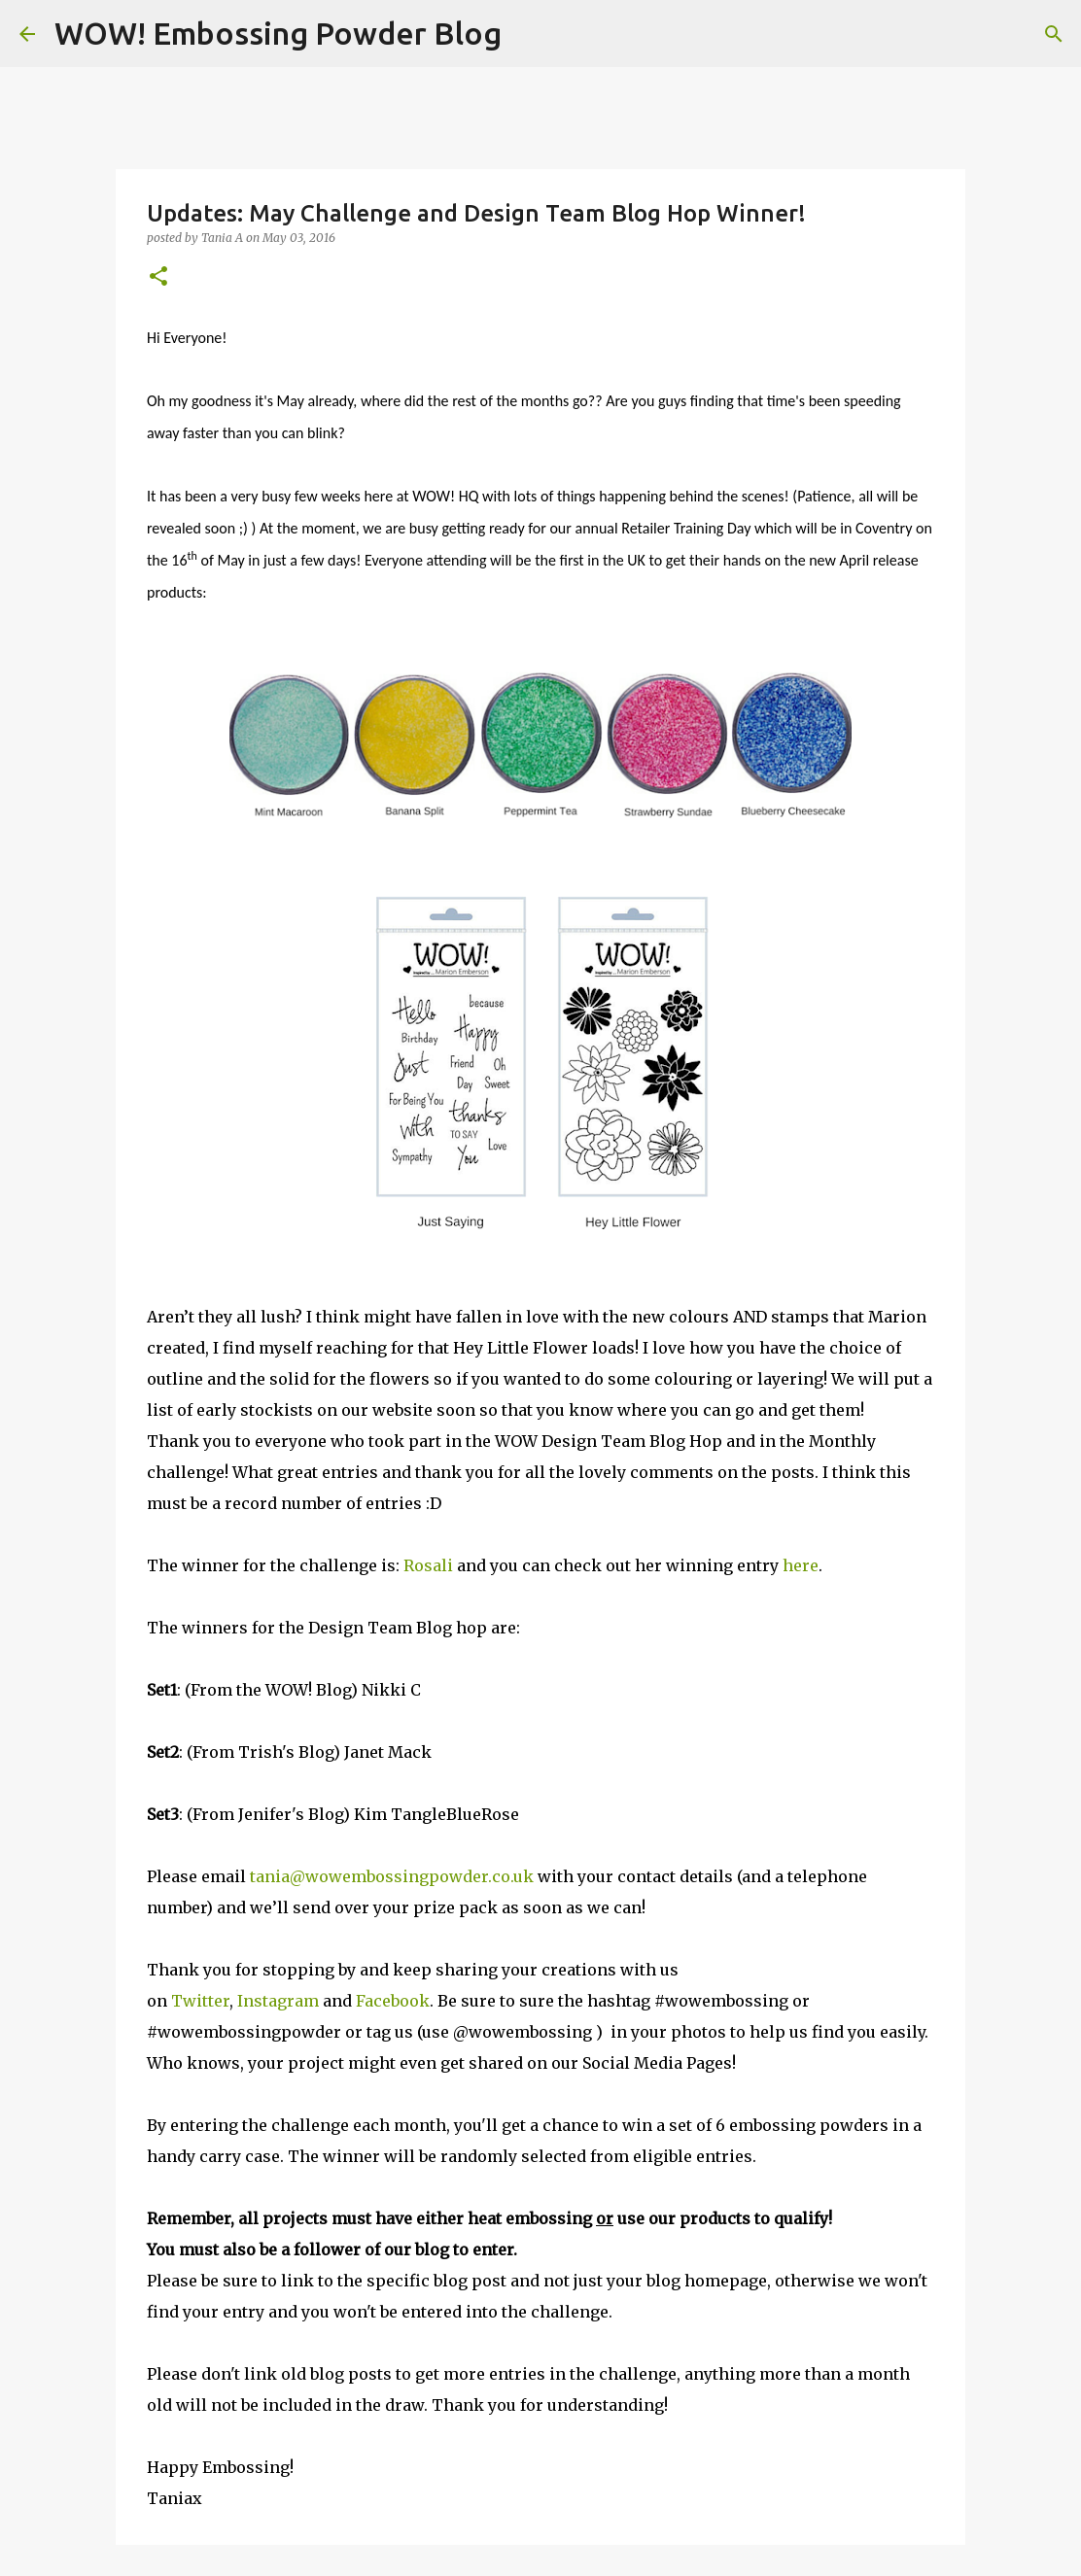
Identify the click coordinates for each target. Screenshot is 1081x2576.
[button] (158, 277)
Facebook (393, 2000)
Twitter (200, 2000)
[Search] (528, 34)
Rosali (428, 1565)
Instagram (280, 2000)
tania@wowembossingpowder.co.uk (392, 1876)
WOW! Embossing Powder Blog (278, 33)
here (801, 1565)
